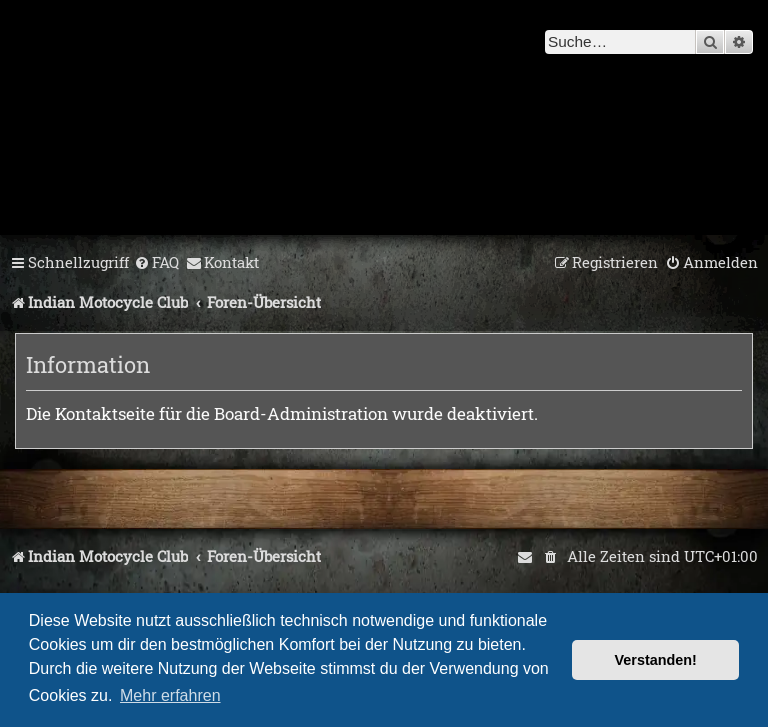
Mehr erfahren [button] (170, 695)
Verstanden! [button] (656, 660)
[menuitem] (156, 263)
